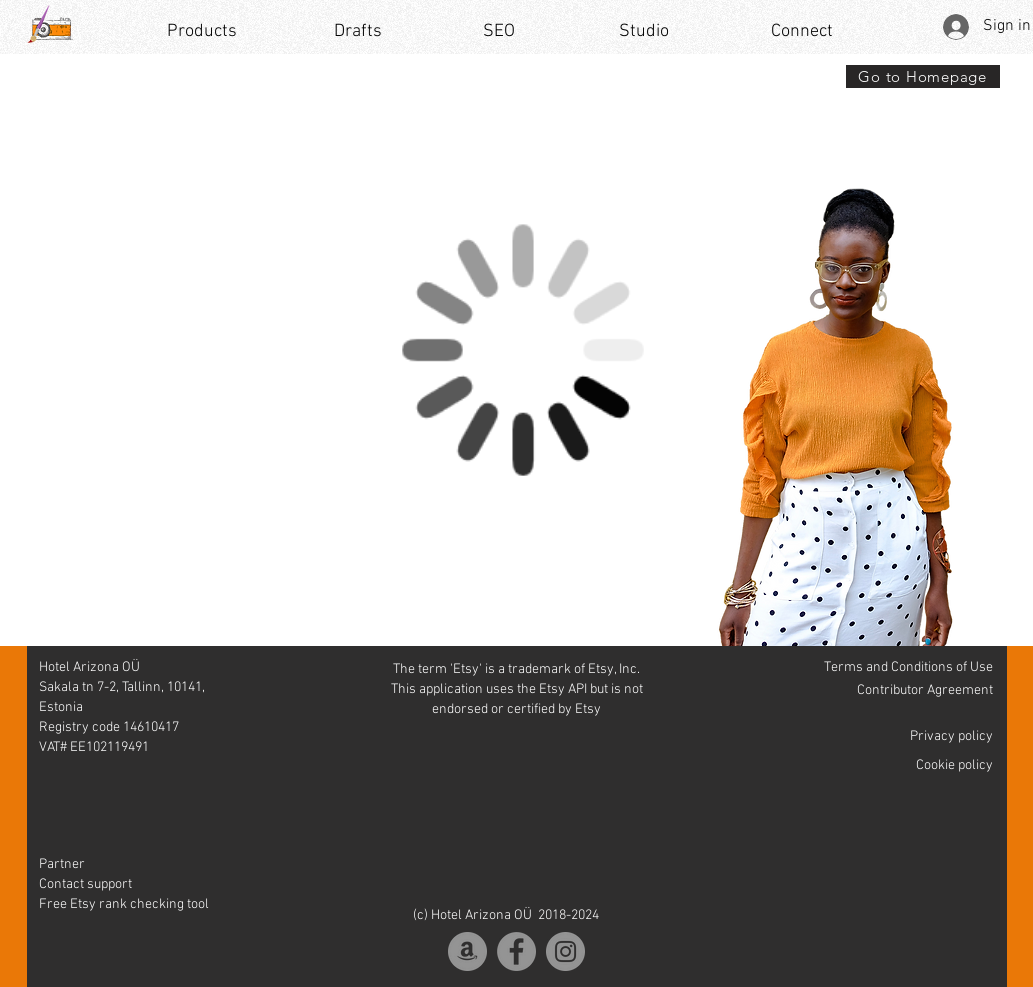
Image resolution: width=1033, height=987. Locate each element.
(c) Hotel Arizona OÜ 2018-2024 (506, 915)
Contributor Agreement (925, 690)
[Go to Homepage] (923, 76)
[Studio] (644, 32)
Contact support (85, 884)
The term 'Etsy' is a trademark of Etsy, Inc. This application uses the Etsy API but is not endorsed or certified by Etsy (517, 689)
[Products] (202, 32)
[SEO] (499, 32)
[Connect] (802, 32)
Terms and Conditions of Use (908, 667)
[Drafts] (358, 32)
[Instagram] (565, 951)
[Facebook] (516, 951)
